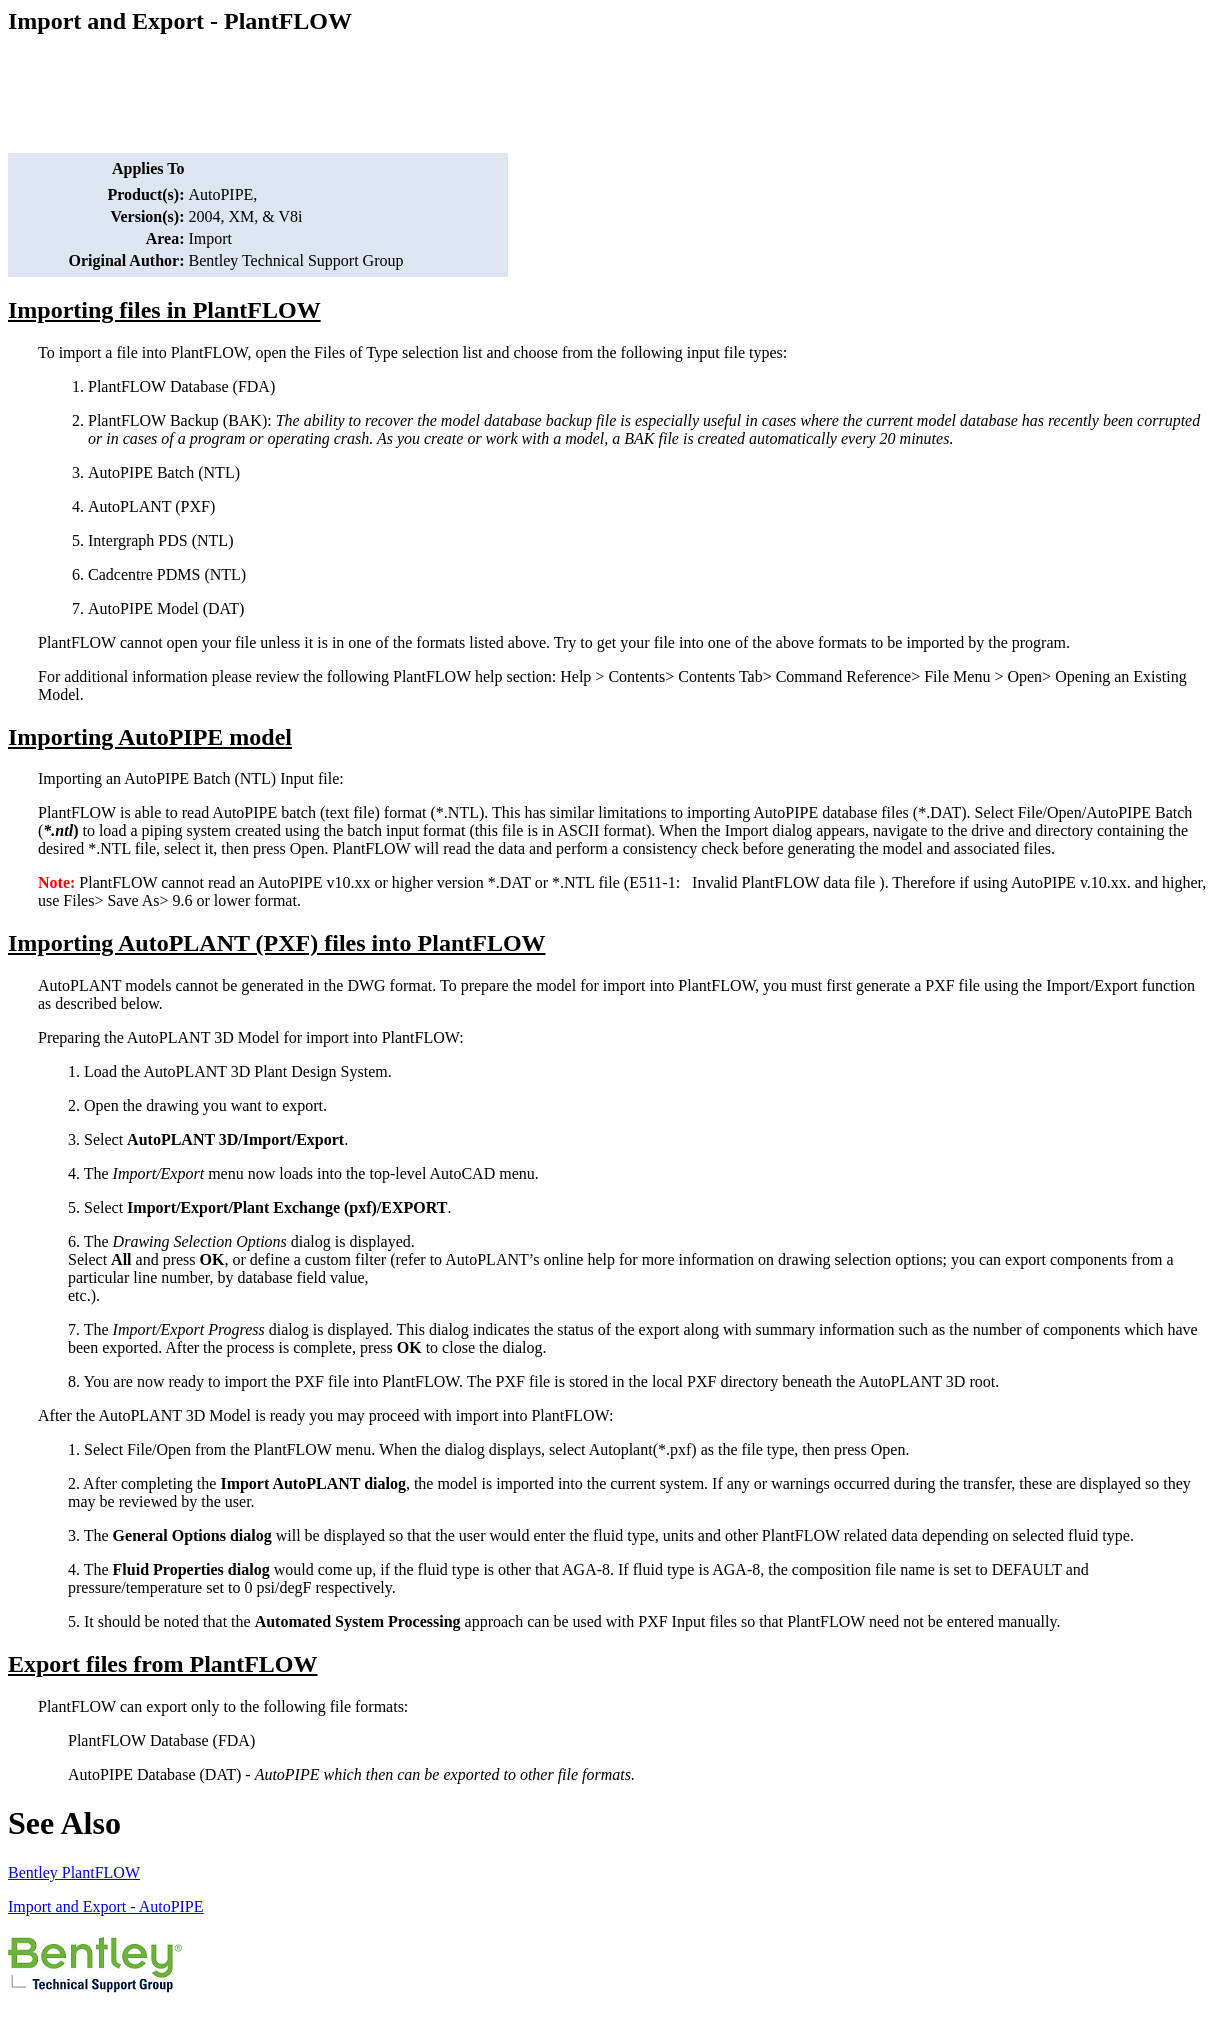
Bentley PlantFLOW (74, 1872)
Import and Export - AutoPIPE (106, 1906)
